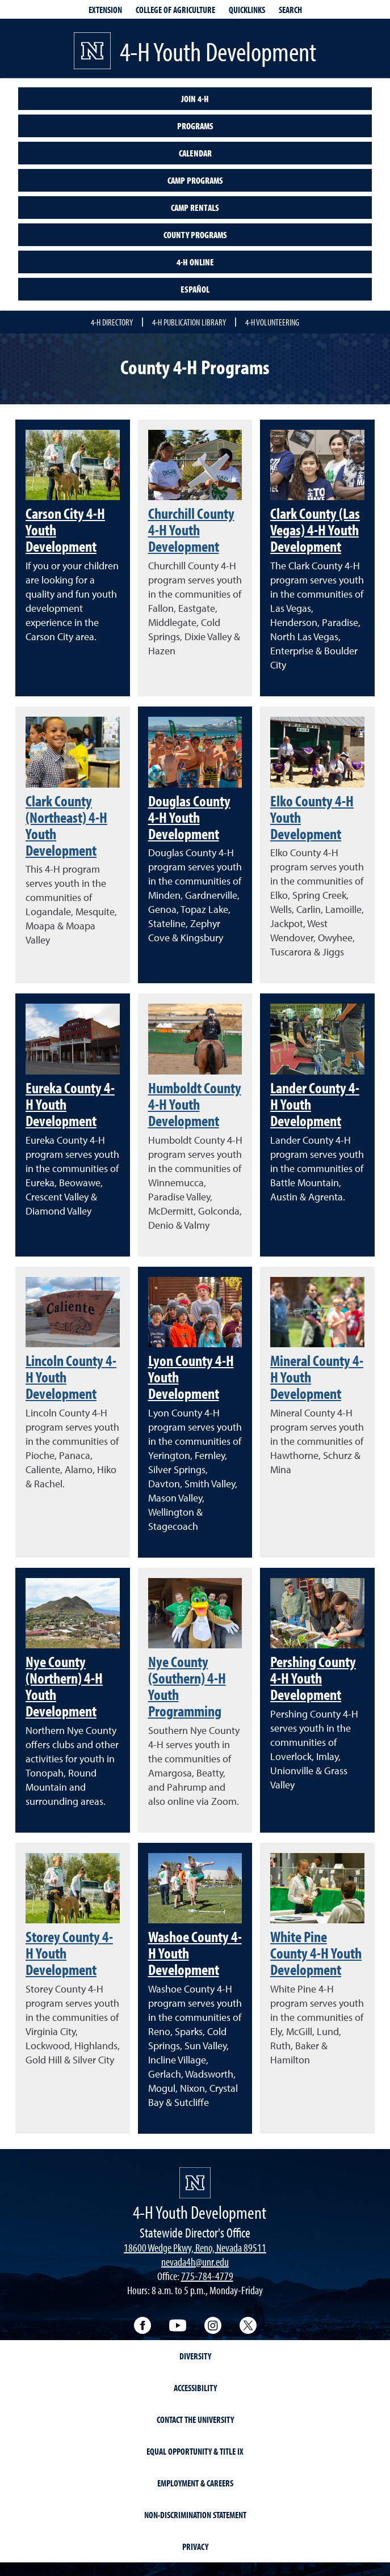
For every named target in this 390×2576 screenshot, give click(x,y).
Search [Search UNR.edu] (290, 9)
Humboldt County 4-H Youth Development (194, 1104)
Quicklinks (247, 9)
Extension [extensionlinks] (105, 9)
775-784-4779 (207, 2276)
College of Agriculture (175, 9)
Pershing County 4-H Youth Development (313, 1678)
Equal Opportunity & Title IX (195, 2451)
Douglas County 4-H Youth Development (189, 817)
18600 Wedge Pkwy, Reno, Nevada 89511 (195, 2247)
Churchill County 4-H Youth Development (191, 530)
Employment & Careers (195, 2483)
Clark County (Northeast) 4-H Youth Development (66, 825)
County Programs (195, 234)
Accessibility (195, 2387)
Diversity (195, 2356)
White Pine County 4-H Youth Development (316, 1953)
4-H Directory (112, 322)
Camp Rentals (195, 207)
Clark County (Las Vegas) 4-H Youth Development (315, 530)
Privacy (195, 2546)
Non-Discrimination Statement (195, 2514)
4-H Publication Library (189, 322)
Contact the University (195, 2419)
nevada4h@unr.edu (195, 2261)
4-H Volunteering (272, 322)
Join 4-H (195, 98)
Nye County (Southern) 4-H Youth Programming (187, 1686)
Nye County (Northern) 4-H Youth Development (64, 1686)
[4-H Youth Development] (195, 2182)
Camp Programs (195, 180)
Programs (195, 126)
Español (195, 289)
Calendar (195, 153)
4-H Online (195, 262)
